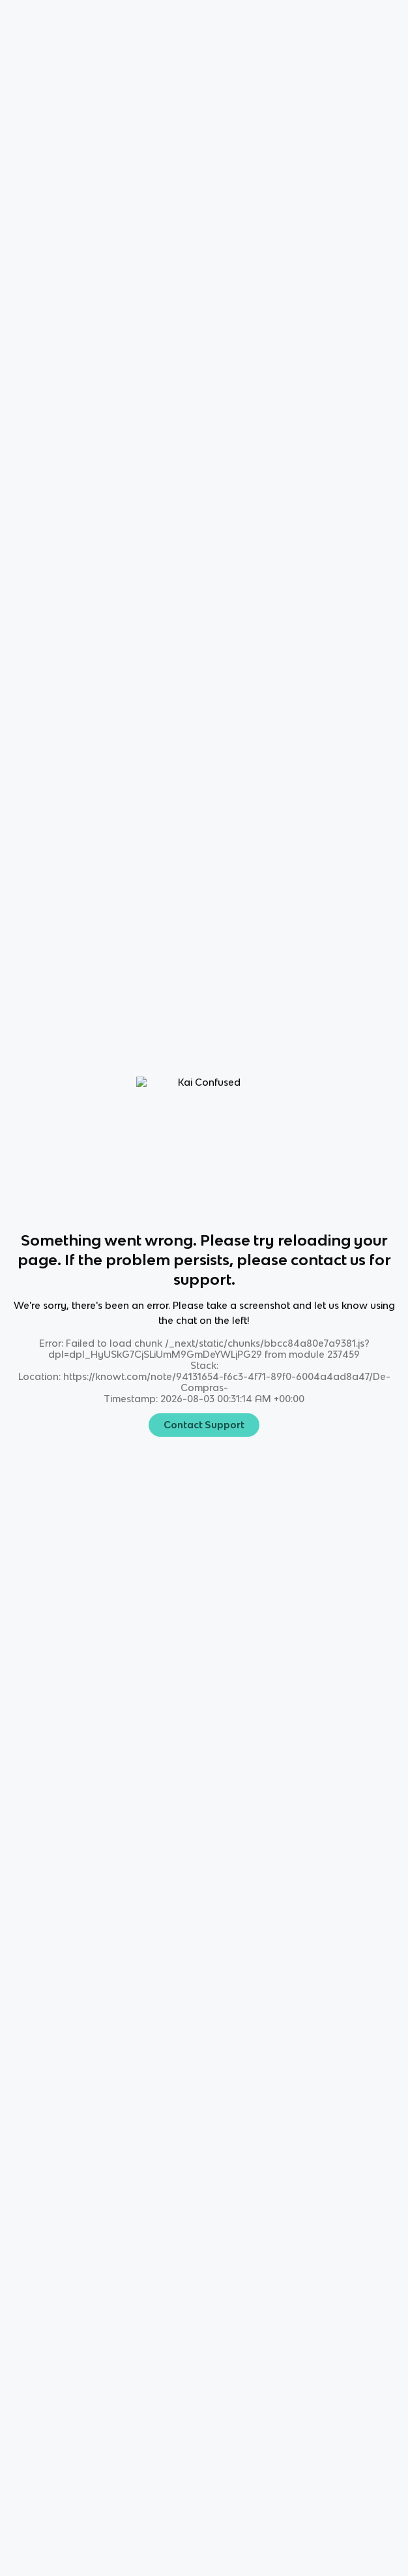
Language (71, 20)
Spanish (121, 20)
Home (23, 20)
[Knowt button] (304, 19)
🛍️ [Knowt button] (34, 72)
